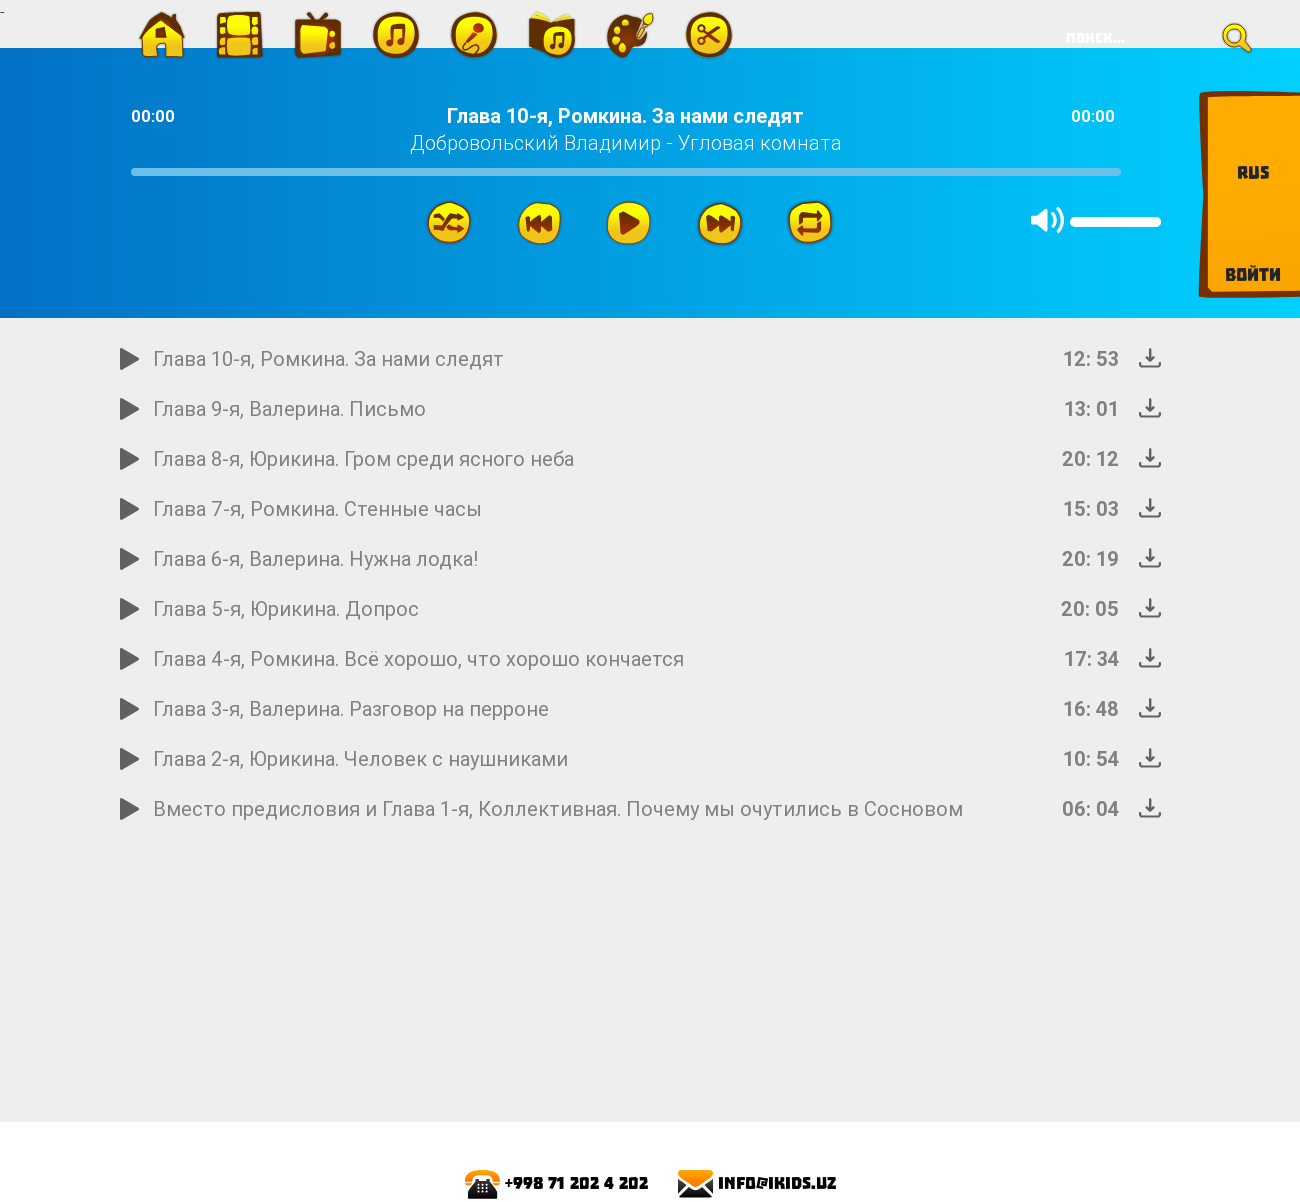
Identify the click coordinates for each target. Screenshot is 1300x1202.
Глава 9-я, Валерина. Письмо (289, 408)
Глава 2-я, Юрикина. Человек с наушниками (360, 758)
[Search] (1152, 38)
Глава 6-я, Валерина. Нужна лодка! (316, 558)
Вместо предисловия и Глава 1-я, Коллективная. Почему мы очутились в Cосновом (558, 808)
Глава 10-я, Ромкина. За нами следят (328, 358)
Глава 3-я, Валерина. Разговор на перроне (351, 708)
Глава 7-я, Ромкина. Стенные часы (317, 508)
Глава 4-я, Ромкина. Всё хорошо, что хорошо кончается (418, 658)
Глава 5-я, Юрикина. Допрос (286, 608)
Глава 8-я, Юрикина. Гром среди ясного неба (363, 458)
